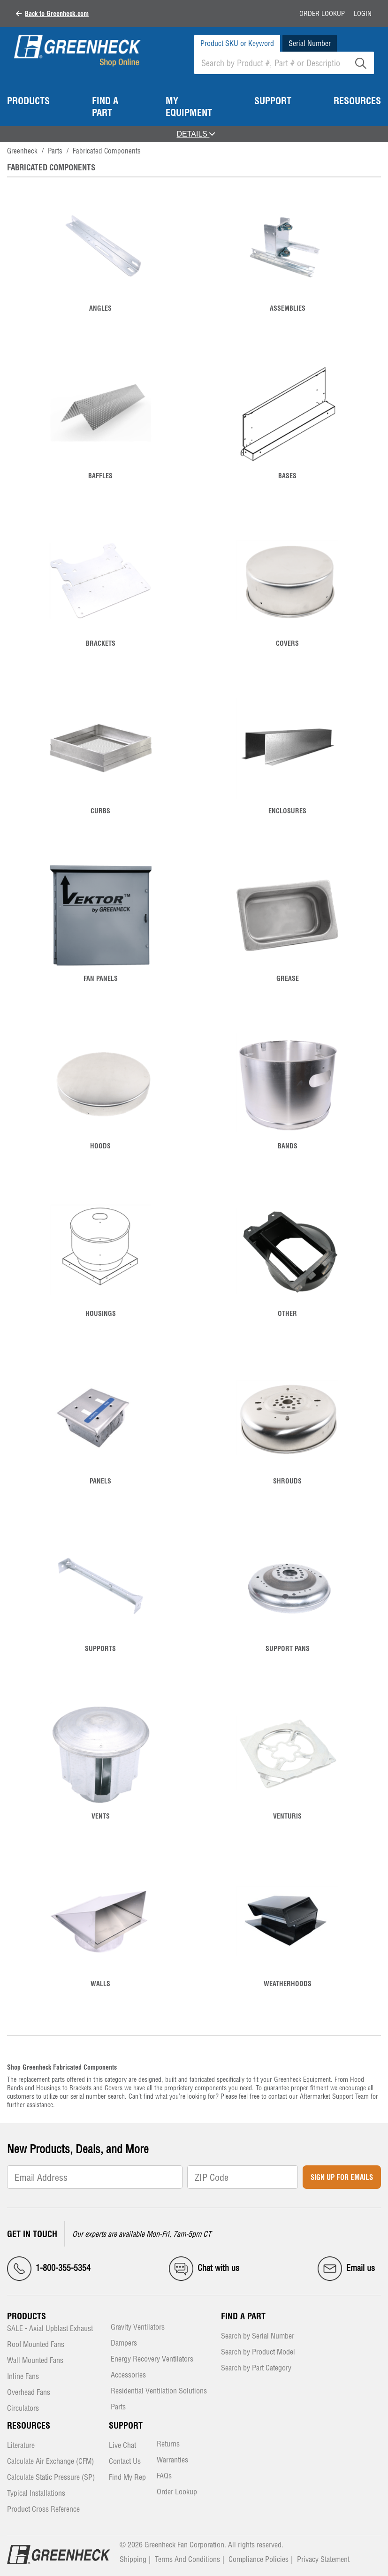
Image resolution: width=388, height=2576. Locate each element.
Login (363, 13)
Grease (287, 978)
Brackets (100, 643)
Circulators (23, 2409)
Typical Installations (36, 2494)
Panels (100, 1481)
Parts (55, 150)
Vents (100, 1816)
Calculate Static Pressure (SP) (51, 2478)
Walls (100, 1984)
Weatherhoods (288, 1984)
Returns (168, 2444)
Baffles (100, 476)
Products (26, 2316)
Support (126, 2425)
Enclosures (287, 811)
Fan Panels (101, 978)
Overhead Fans (28, 2393)
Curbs (100, 811)
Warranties (172, 2460)
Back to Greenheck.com (57, 13)
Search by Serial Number (257, 2336)
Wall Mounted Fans (35, 2361)
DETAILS (196, 134)
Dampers (124, 2343)
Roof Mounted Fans (35, 2345)
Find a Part (243, 2316)
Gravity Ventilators (138, 2327)
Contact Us (125, 2462)
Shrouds (287, 1481)
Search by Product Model (258, 2352)
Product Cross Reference (43, 2510)
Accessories (128, 2375)
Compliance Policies (258, 2559)
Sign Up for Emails (342, 2177)
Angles (100, 308)
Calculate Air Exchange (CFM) (50, 2462)
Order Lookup (322, 13)
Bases (287, 476)
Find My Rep (127, 2478)
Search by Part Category (256, 2368)
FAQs (164, 2476)
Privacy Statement (323, 2559)
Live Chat (122, 2446)
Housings (100, 1313)
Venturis (287, 1816)
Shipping (133, 2559)
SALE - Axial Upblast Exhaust (50, 2329)
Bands (287, 1146)
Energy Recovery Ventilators (152, 2359)
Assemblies (287, 308)
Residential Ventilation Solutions (159, 2391)
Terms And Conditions (187, 2559)
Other (287, 1313)
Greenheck (22, 150)
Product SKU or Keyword (237, 43)
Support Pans (288, 1648)
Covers (287, 643)
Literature (21, 2446)
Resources (28, 2425)
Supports (100, 1648)
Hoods (100, 1146)
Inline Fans (23, 2377)
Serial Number (310, 43)
